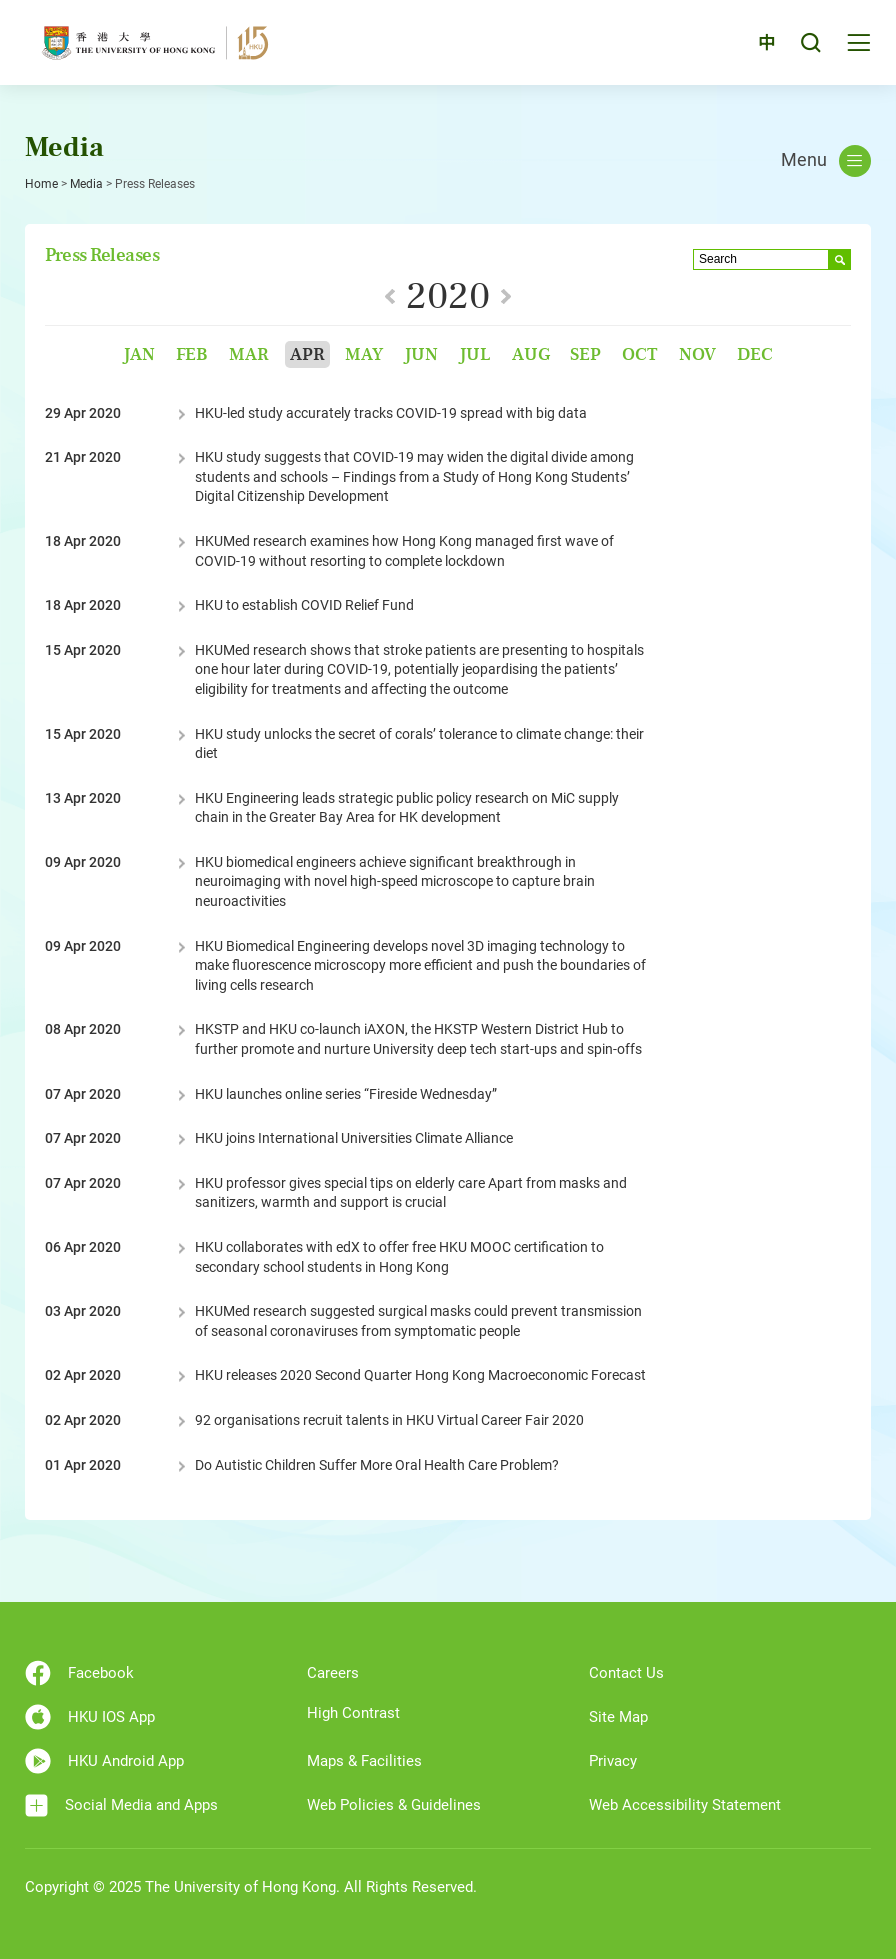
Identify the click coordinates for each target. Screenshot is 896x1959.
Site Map (618, 1717)
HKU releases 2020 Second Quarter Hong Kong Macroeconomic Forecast (420, 1375)
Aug (531, 354)
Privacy (613, 1761)
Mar (249, 354)
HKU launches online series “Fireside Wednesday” (346, 1094)
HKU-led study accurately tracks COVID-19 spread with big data (391, 413)
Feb (192, 354)
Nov (697, 354)
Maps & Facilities (364, 1761)
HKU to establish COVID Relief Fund (304, 605)
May (364, 354)
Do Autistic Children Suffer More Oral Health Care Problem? (377, 1465)
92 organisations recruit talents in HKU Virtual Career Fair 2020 (389, 1420)
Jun (421, 354)
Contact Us (626, 1673)
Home (41, 184)
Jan (139, 354)
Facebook (79, 1673)
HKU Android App (104, 1761)
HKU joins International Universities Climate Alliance (354, 1138)
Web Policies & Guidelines (394, 1805)
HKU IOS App (90, 1717)
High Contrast (353, 1713)
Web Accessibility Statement (685, 1805)
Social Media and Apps (121, 1805)
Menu (826, 161)
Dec (755, 354)
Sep (585, 354)
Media (86, 184)
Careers (333, 1673)
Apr (307, 354)
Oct (640, 354)
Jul (475, 354)
